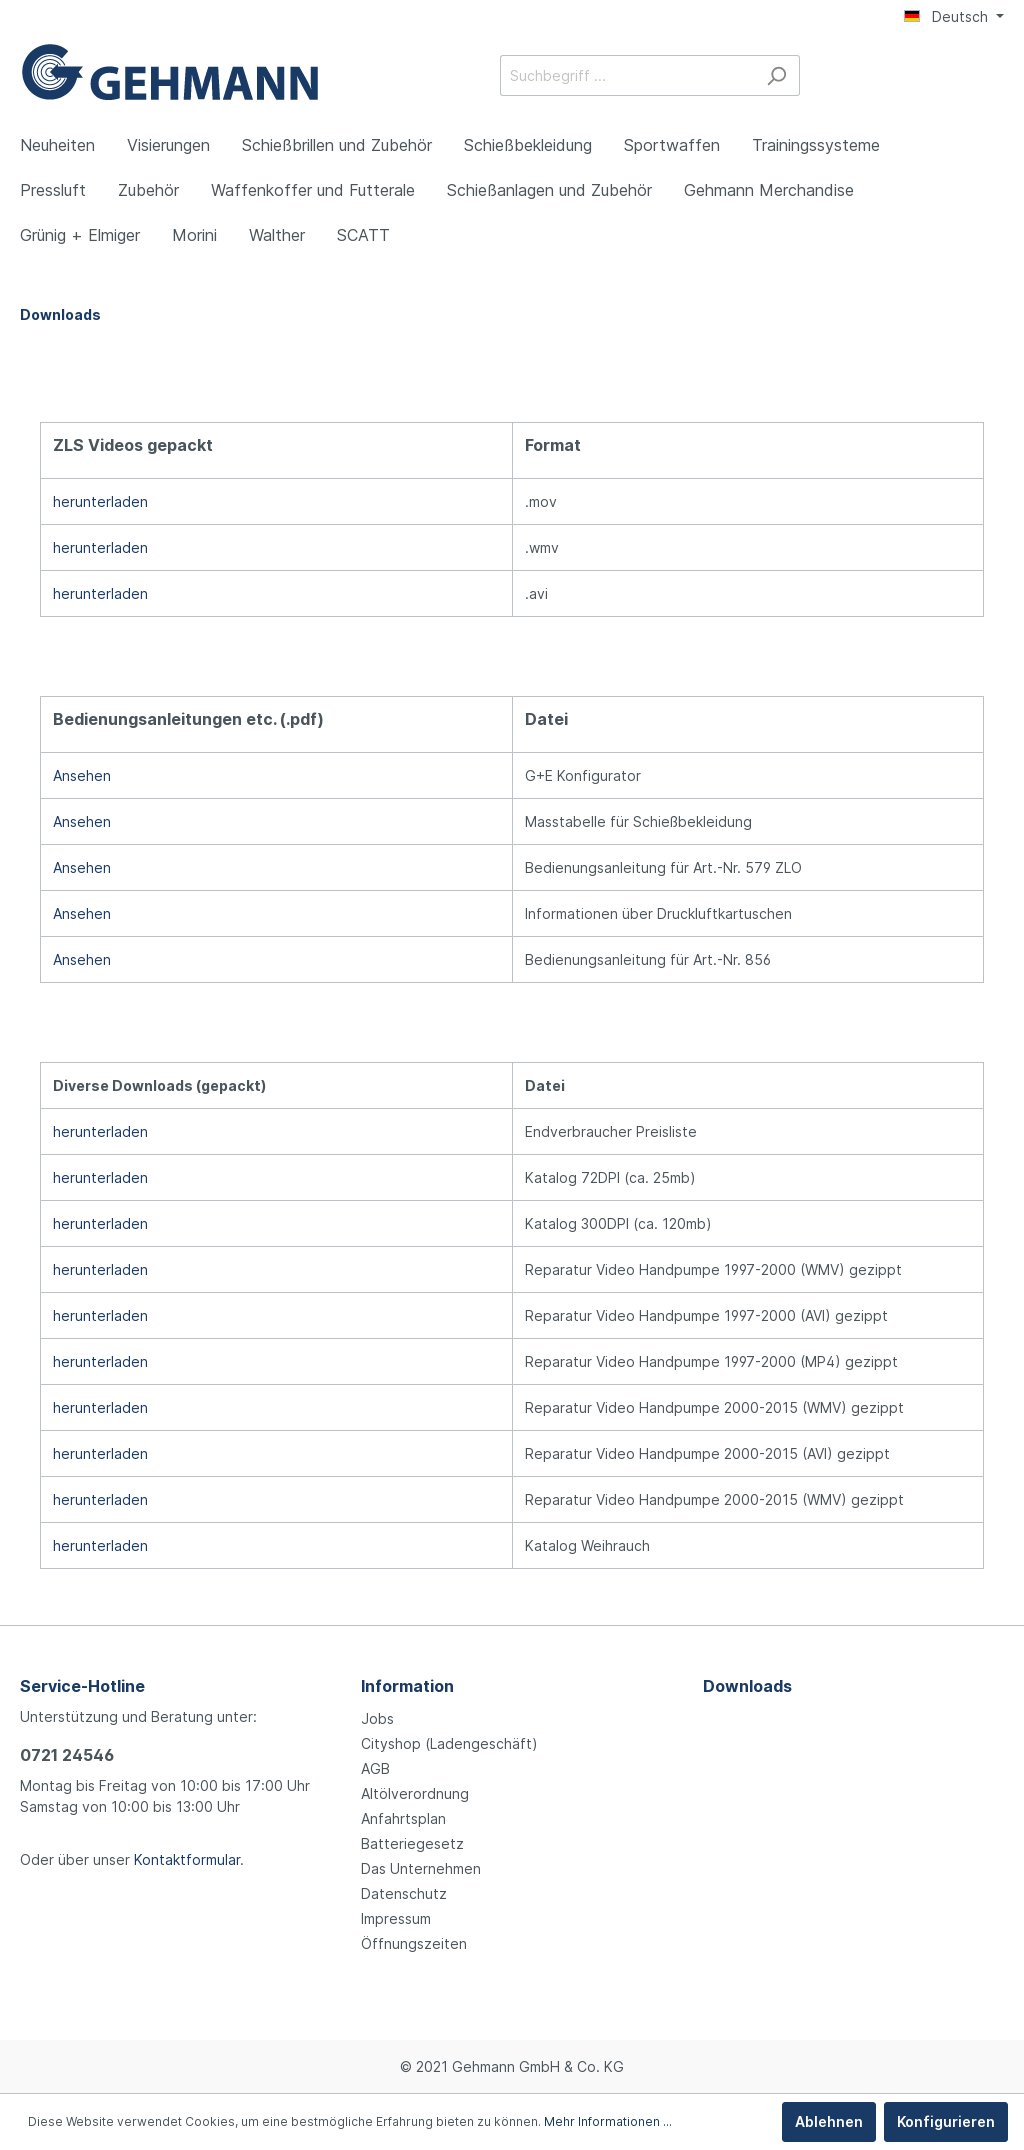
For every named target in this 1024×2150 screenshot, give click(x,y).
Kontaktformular (187, 1859)
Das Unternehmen (421, 1868)
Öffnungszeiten (414, 1943)
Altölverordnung (415, 1793)
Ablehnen (829, 2121)
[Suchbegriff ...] (627, 75)
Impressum (396, 1918)
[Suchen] (776, 75)
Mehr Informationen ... (608, 2121)
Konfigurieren (946, 2121)
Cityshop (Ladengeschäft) (449, 1743)
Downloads (747, 1686)
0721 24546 (67, 1755)
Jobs (377, 1718)
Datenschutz (404, 1893)
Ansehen (82, 775)
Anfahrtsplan (403, 1818)
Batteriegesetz (412, 1843)
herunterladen (100, 501)
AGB (375, 1768)
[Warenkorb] (992, 77)
